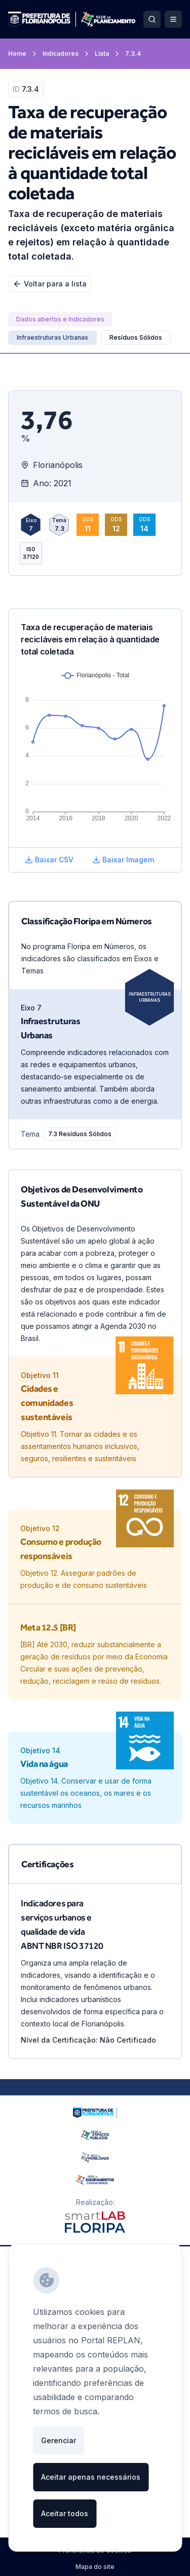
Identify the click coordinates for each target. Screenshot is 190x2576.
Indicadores (67, 54)
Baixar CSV (49, 859)
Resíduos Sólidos (135, 337)
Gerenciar (58, 2440)
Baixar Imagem (123, 859)
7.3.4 (133, 53)
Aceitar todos (64, 2513)
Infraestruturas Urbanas (150, 997)
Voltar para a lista (50, 283)
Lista (108, 54)
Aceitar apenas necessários (90, 2477)
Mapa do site (95, 2566)
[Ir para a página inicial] (71, 19)
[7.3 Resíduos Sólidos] (80, 1134)
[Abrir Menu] (173, 19)
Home (23, 54)
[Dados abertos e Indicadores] (60, 319)
